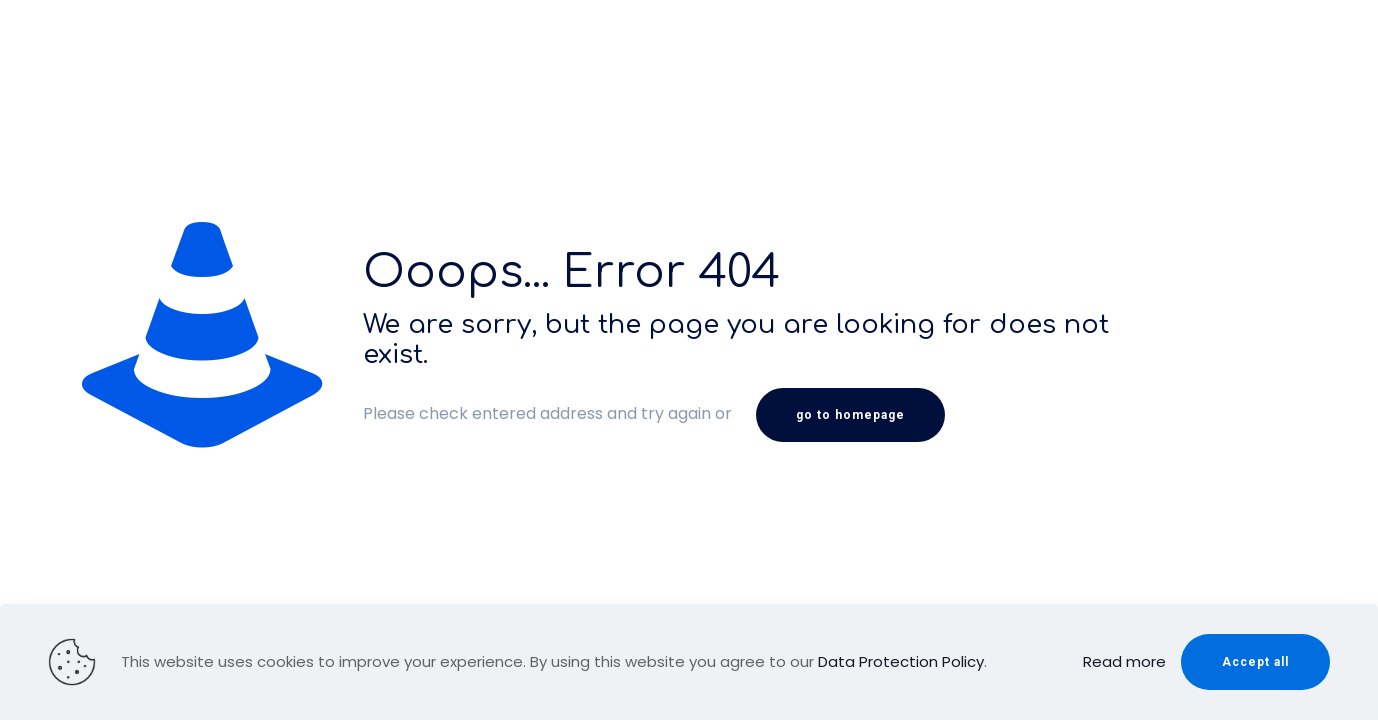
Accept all (1255, 662)
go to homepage (850, 415)
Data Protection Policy (901, 661)
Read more (1124, 661)
